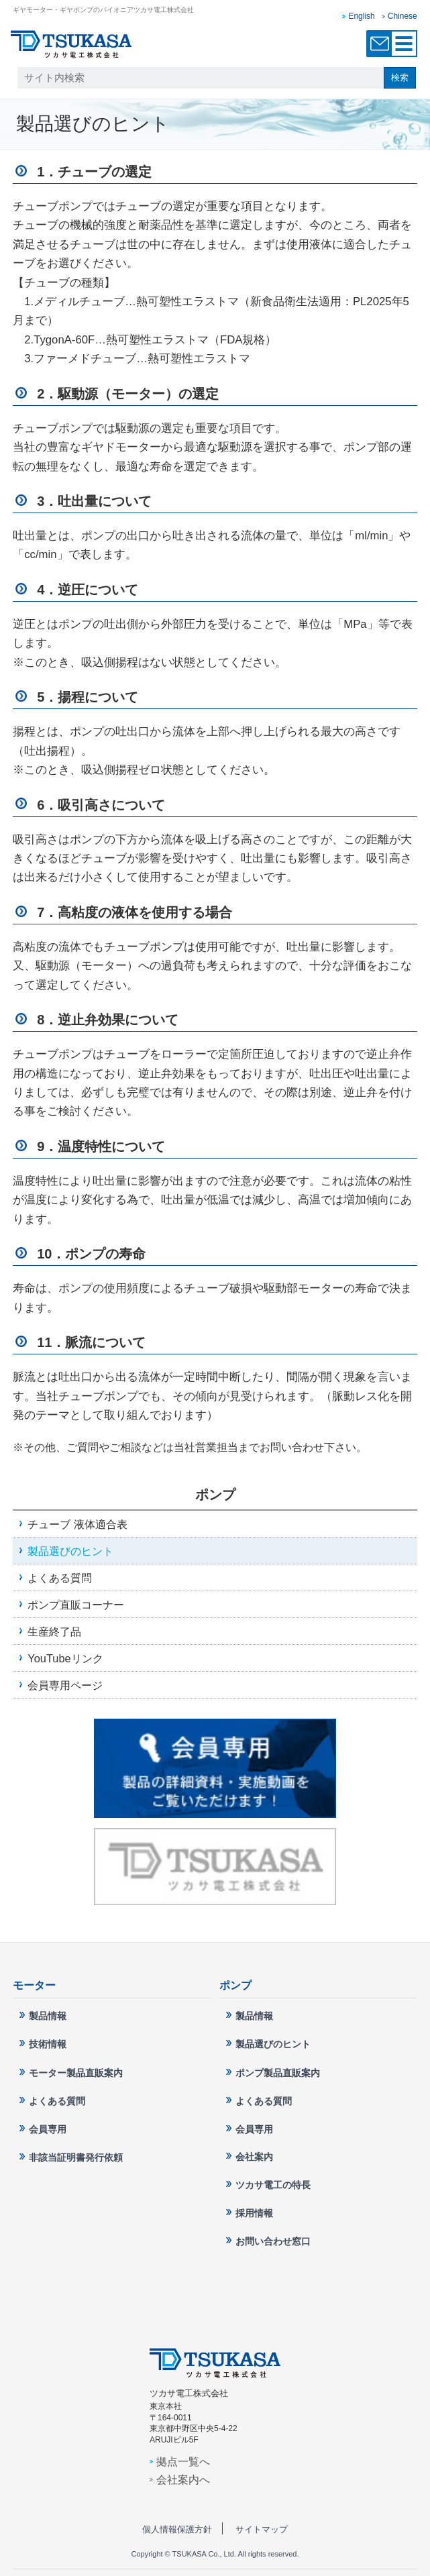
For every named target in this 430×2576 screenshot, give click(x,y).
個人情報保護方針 (177, 2529)
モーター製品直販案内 (76, 2073)
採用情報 (254, 2213)
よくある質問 (60, 1578)
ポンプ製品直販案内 (277, 2073)
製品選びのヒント (70, 1551)
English (361, 16)
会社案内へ (183, 2479)
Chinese (402, 16)
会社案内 (254, 2156)
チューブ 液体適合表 (77, 1524)
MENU (403, 43)
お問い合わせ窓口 (379, 43)
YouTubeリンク (65, 1658)
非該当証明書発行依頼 (76, 2157)
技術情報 (47, 2044)
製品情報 (47, 2015)
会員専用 (47, 2129)
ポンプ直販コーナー (76, 1605)
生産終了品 (54, 1631)
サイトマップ (261, 2529)
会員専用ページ (65, 1685)
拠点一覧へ (183, 2461)
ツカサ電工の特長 (273, 2185)
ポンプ (215, 1494)
